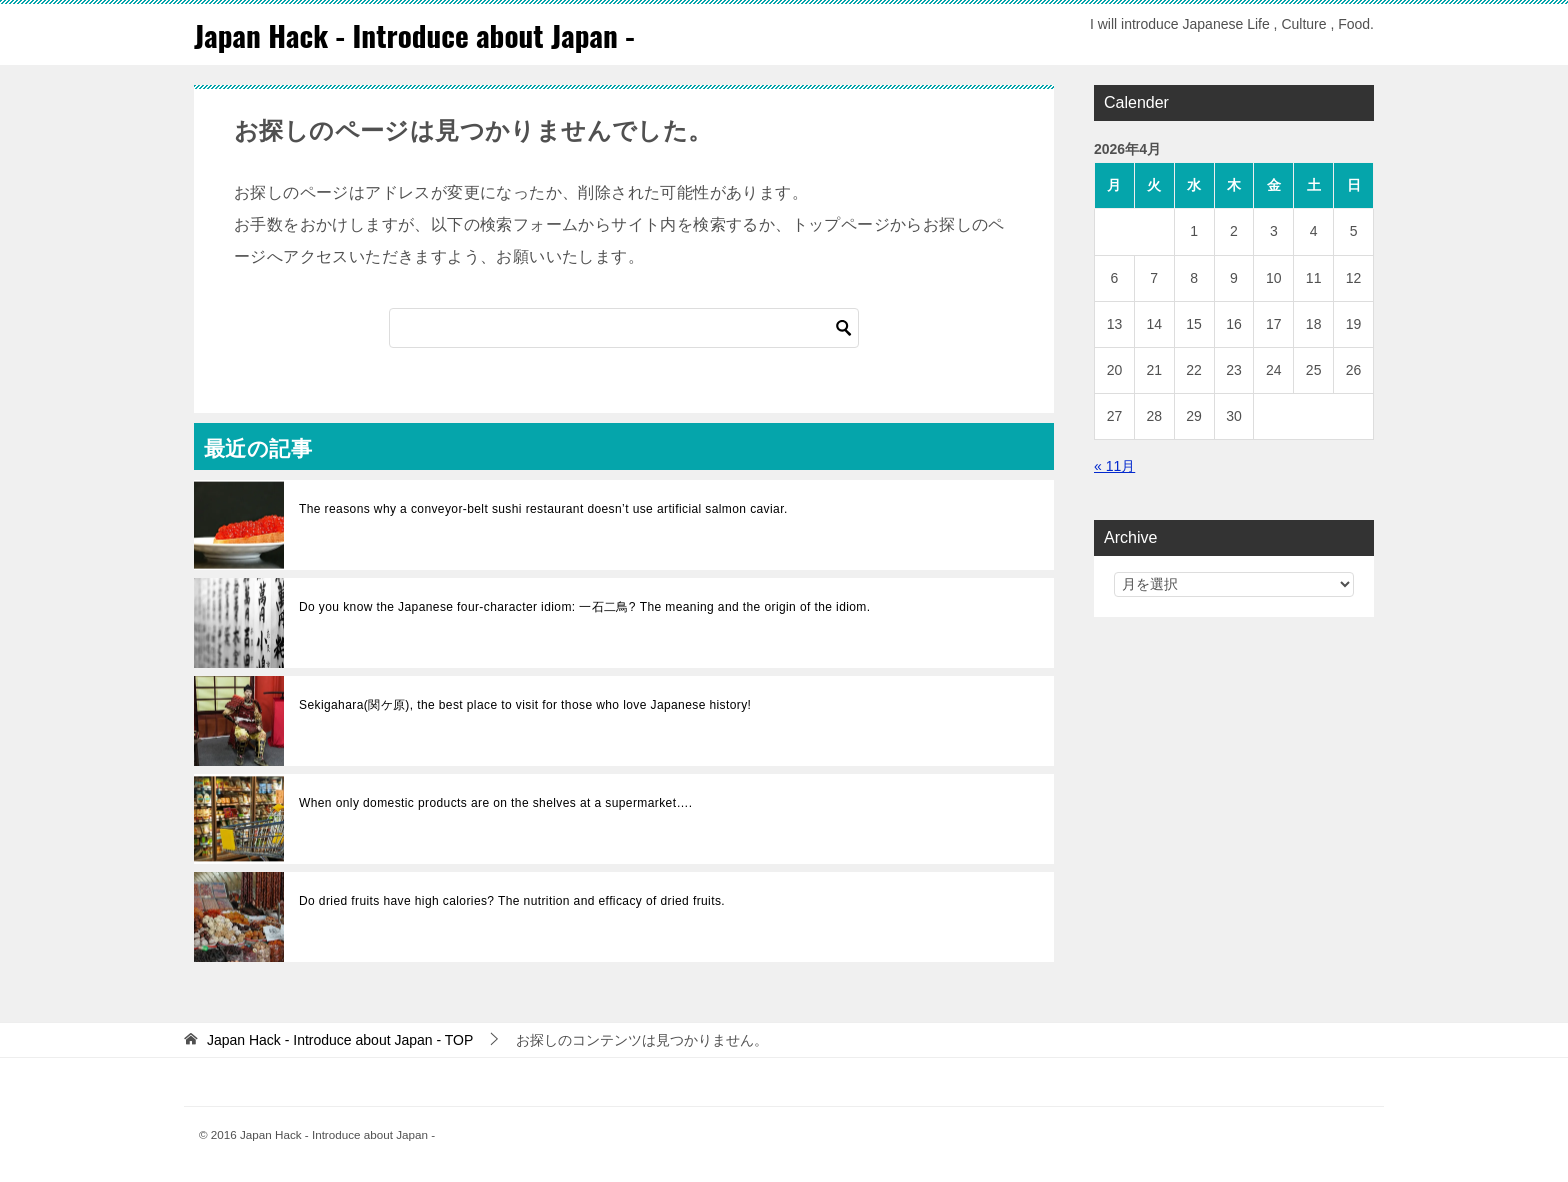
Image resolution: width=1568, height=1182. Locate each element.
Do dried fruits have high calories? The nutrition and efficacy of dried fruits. (512, 901)
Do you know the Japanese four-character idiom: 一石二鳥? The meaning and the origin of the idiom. (584, 607)
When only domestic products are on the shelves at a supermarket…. (496, 803)
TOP (340, 1040)
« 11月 (1114, 466)
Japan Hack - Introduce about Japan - (420, 34)
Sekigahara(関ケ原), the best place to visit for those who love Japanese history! (525, 705)
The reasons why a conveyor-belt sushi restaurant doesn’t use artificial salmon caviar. (543, 509)
